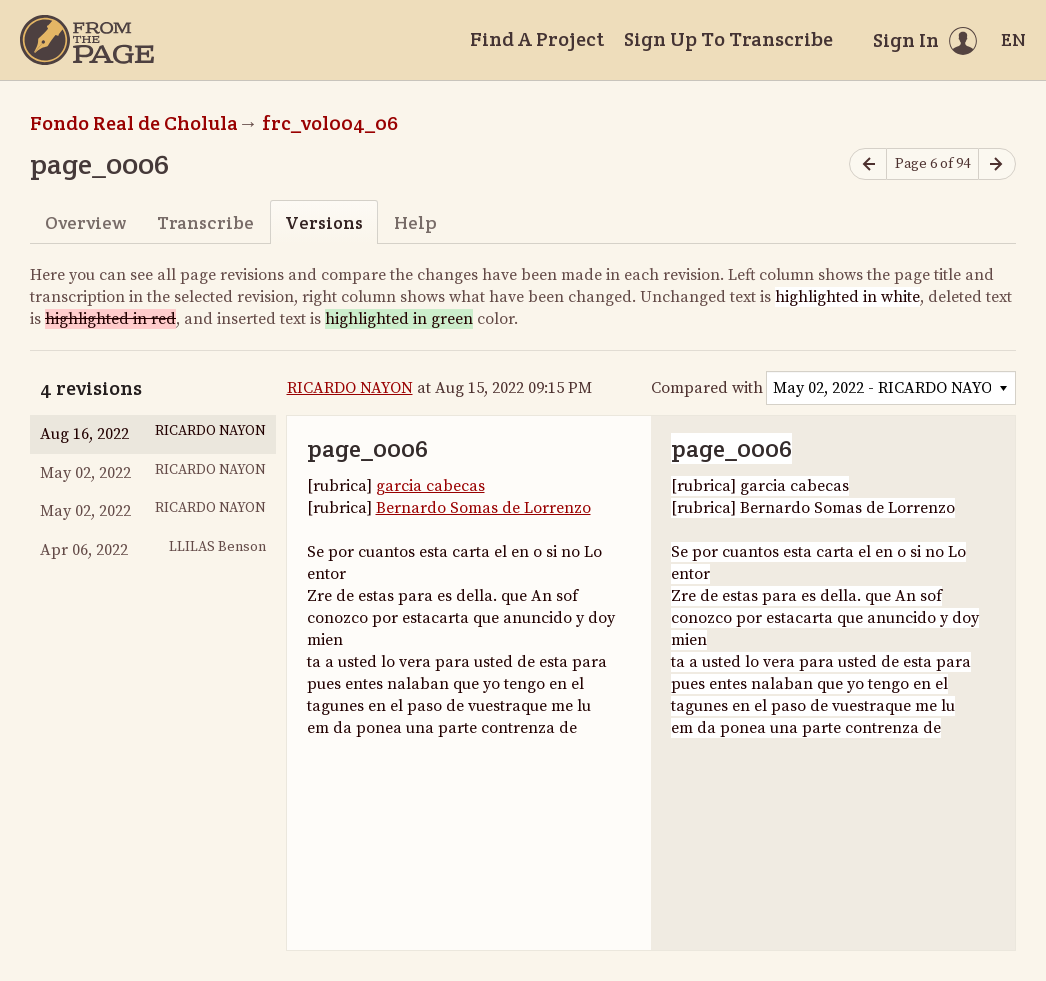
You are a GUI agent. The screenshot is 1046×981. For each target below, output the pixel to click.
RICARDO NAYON (350, 388)
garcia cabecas (430, 486)
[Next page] (997, 164)
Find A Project (537, 39)
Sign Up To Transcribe (728, 39)
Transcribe (205, 222)
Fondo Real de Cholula (134, 123)
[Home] (87, 40)
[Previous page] (868, 164)
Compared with (707, 388)
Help (415, 222)
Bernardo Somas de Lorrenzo (483, 508)
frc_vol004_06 (330, 123)
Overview (85, 222)
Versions (324, 222)
